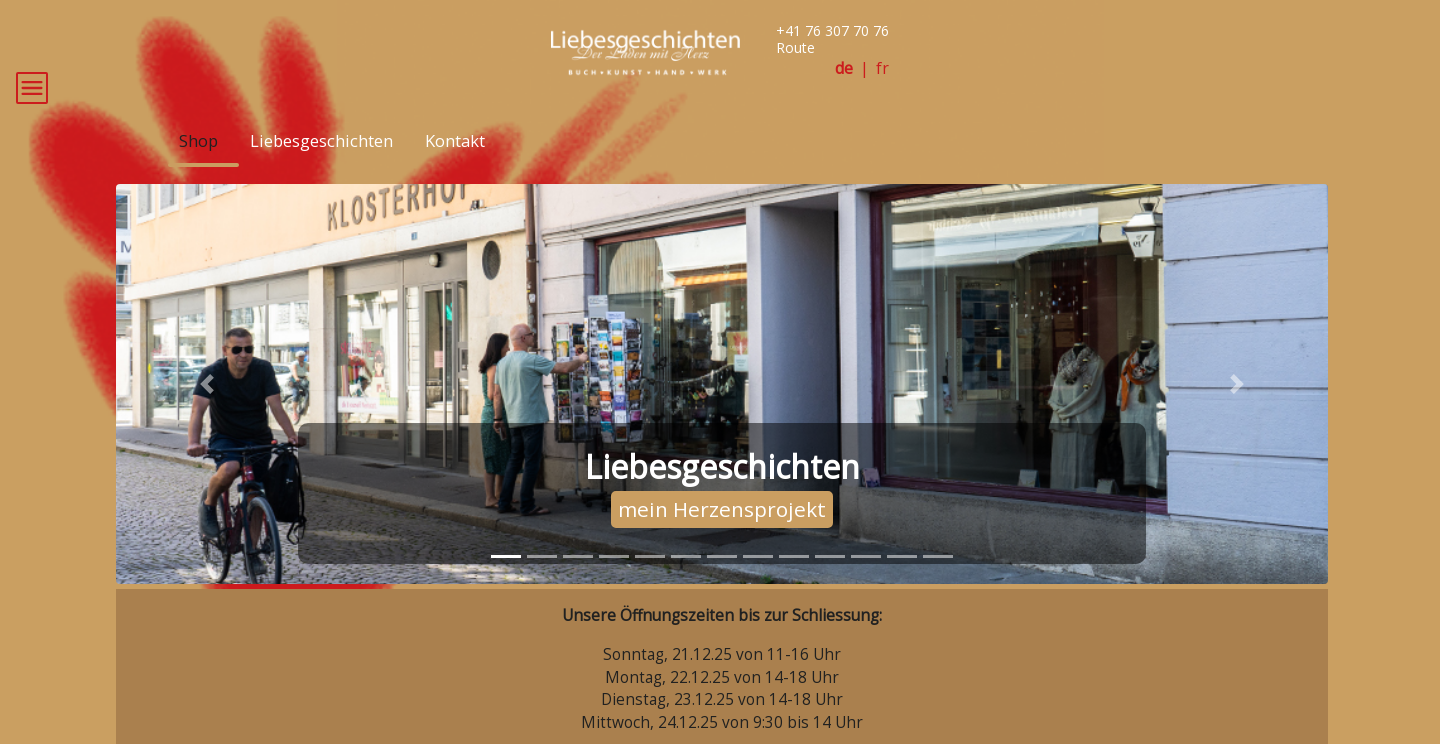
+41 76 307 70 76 (832, 30)
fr (882, 68)
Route (795, 47)
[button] (207, 413)
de (844, 68)
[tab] (506, 585)
